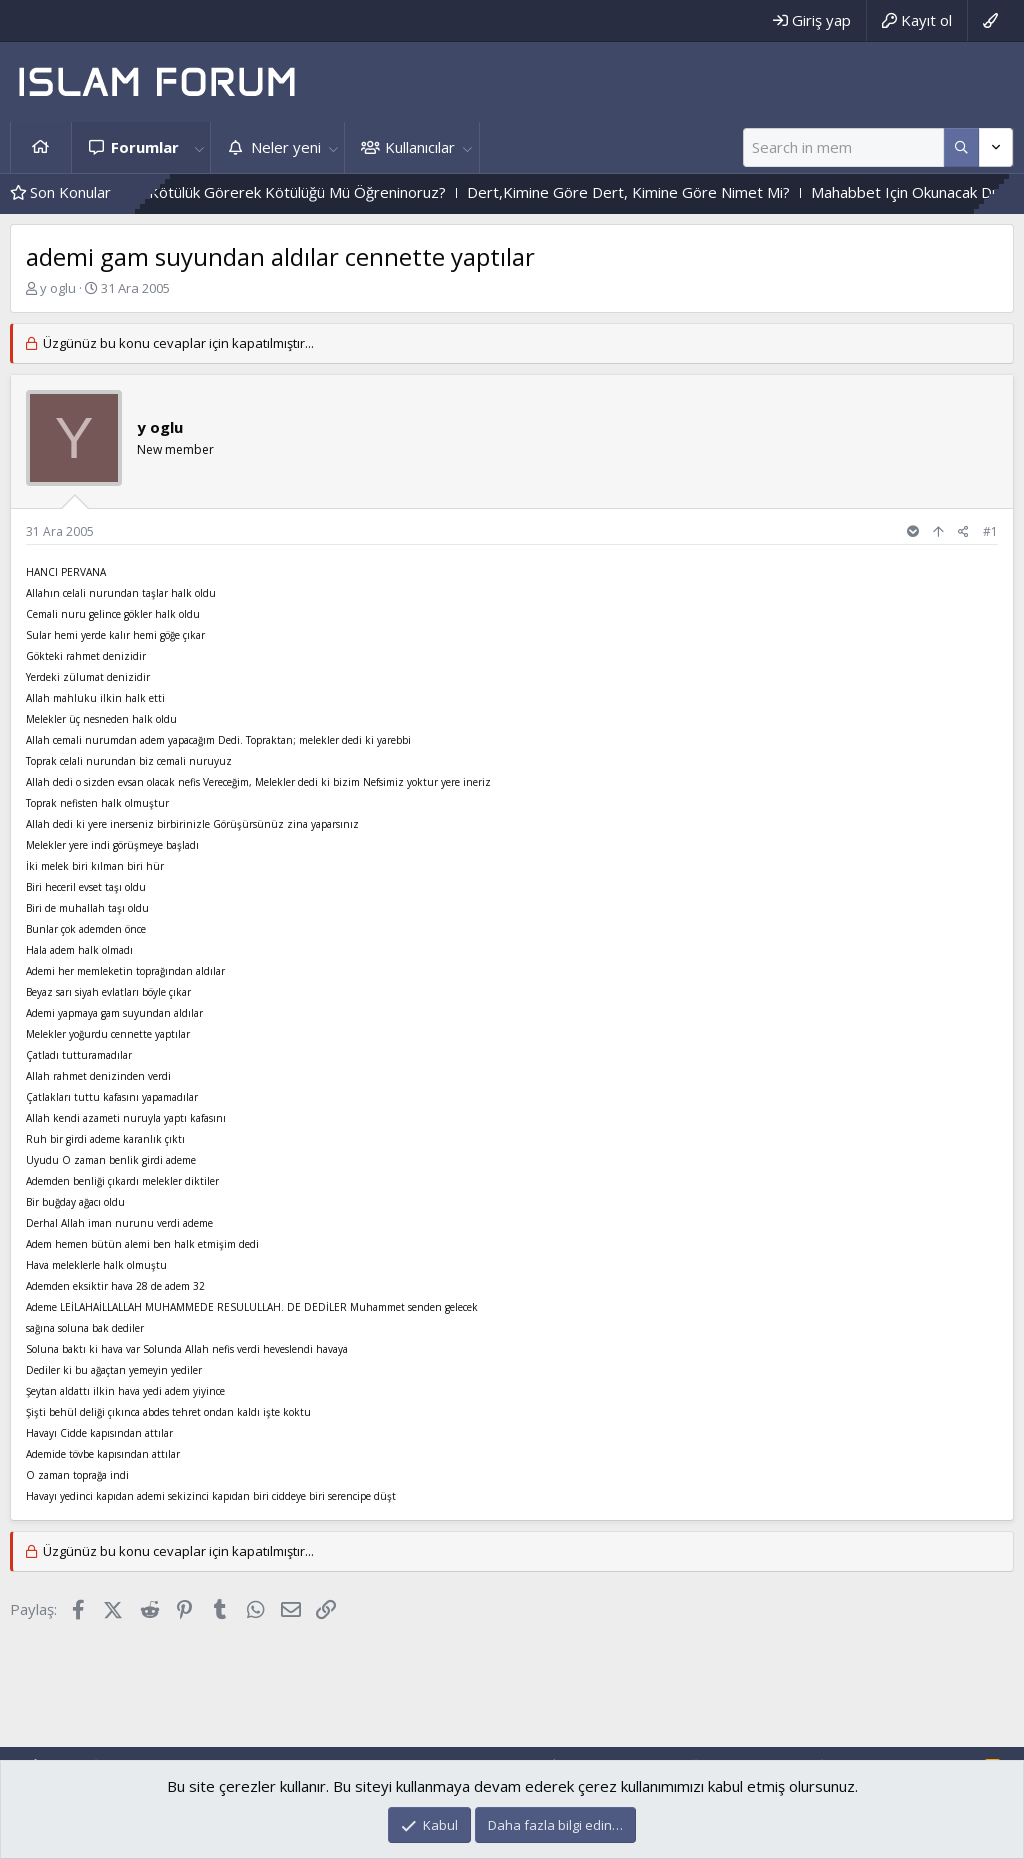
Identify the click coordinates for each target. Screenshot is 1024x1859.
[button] (199, 147)
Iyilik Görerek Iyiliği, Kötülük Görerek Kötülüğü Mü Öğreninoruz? (273, 192)
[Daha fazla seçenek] (961, 147)
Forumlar (145, 147)
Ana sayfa (41, 147)
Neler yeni (286, 147)
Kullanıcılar (420, 147)
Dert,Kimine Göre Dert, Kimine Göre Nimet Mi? (671, 192)
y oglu (58, 288)
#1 (990, 531)
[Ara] (843, 147)
